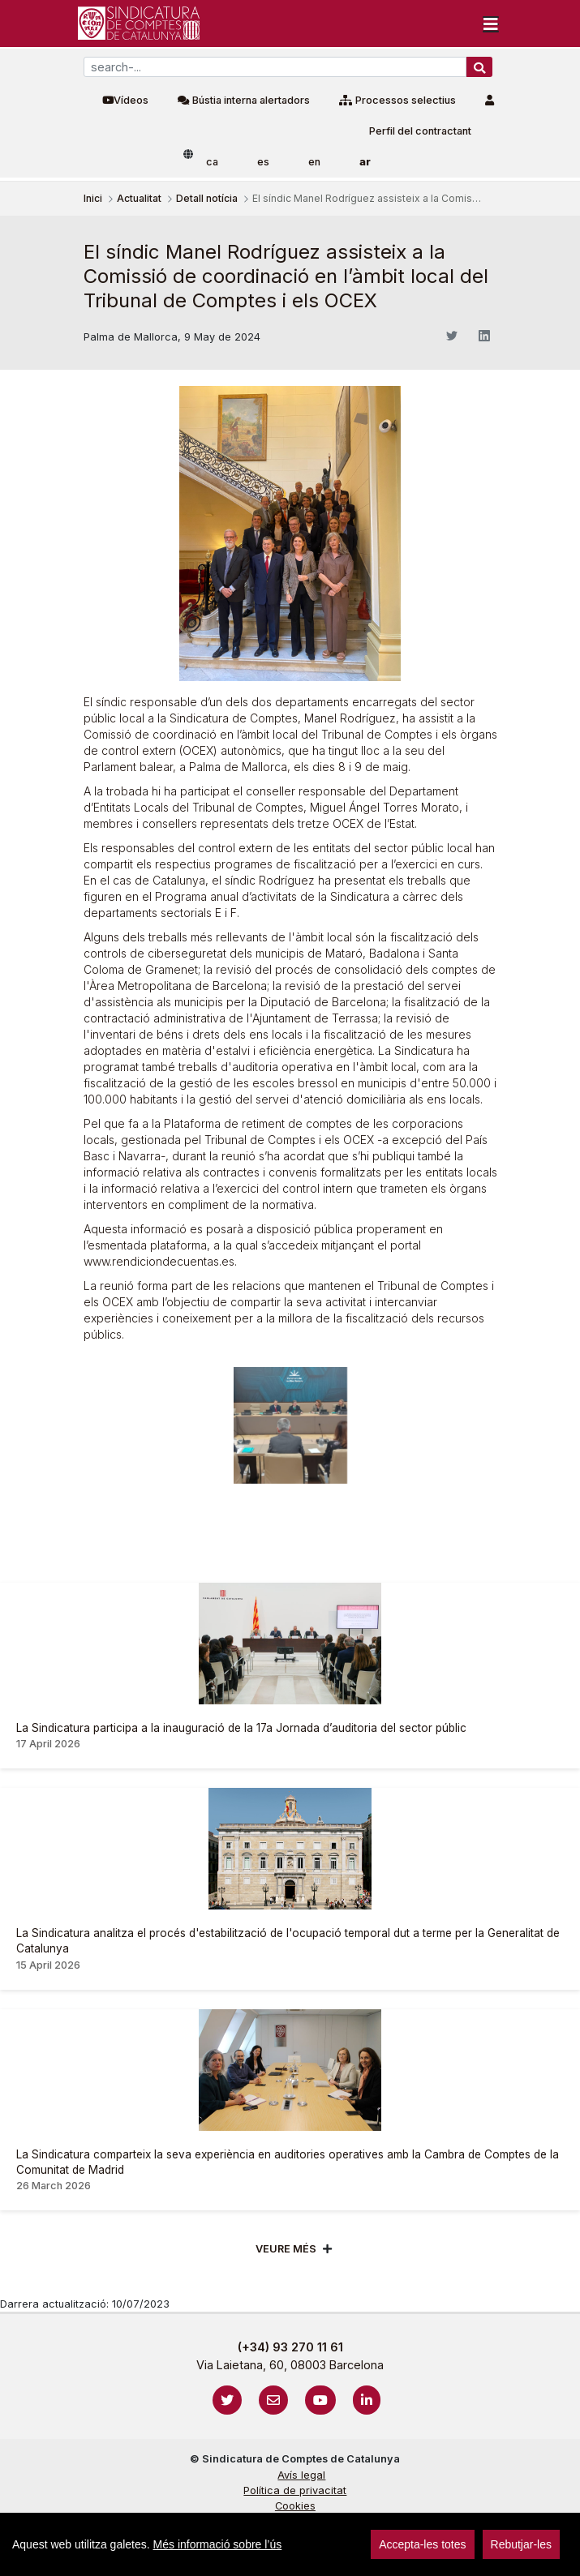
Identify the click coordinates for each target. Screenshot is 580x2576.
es (263, 162)
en (314, 162)
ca (212, 162)
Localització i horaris (295, 2537)
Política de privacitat (294, 2490)
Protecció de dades (295, 2521)
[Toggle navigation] (490, 23)
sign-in (32, 2555)
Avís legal (301, 2475)
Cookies (295, 2506)
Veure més (286, 2249)
